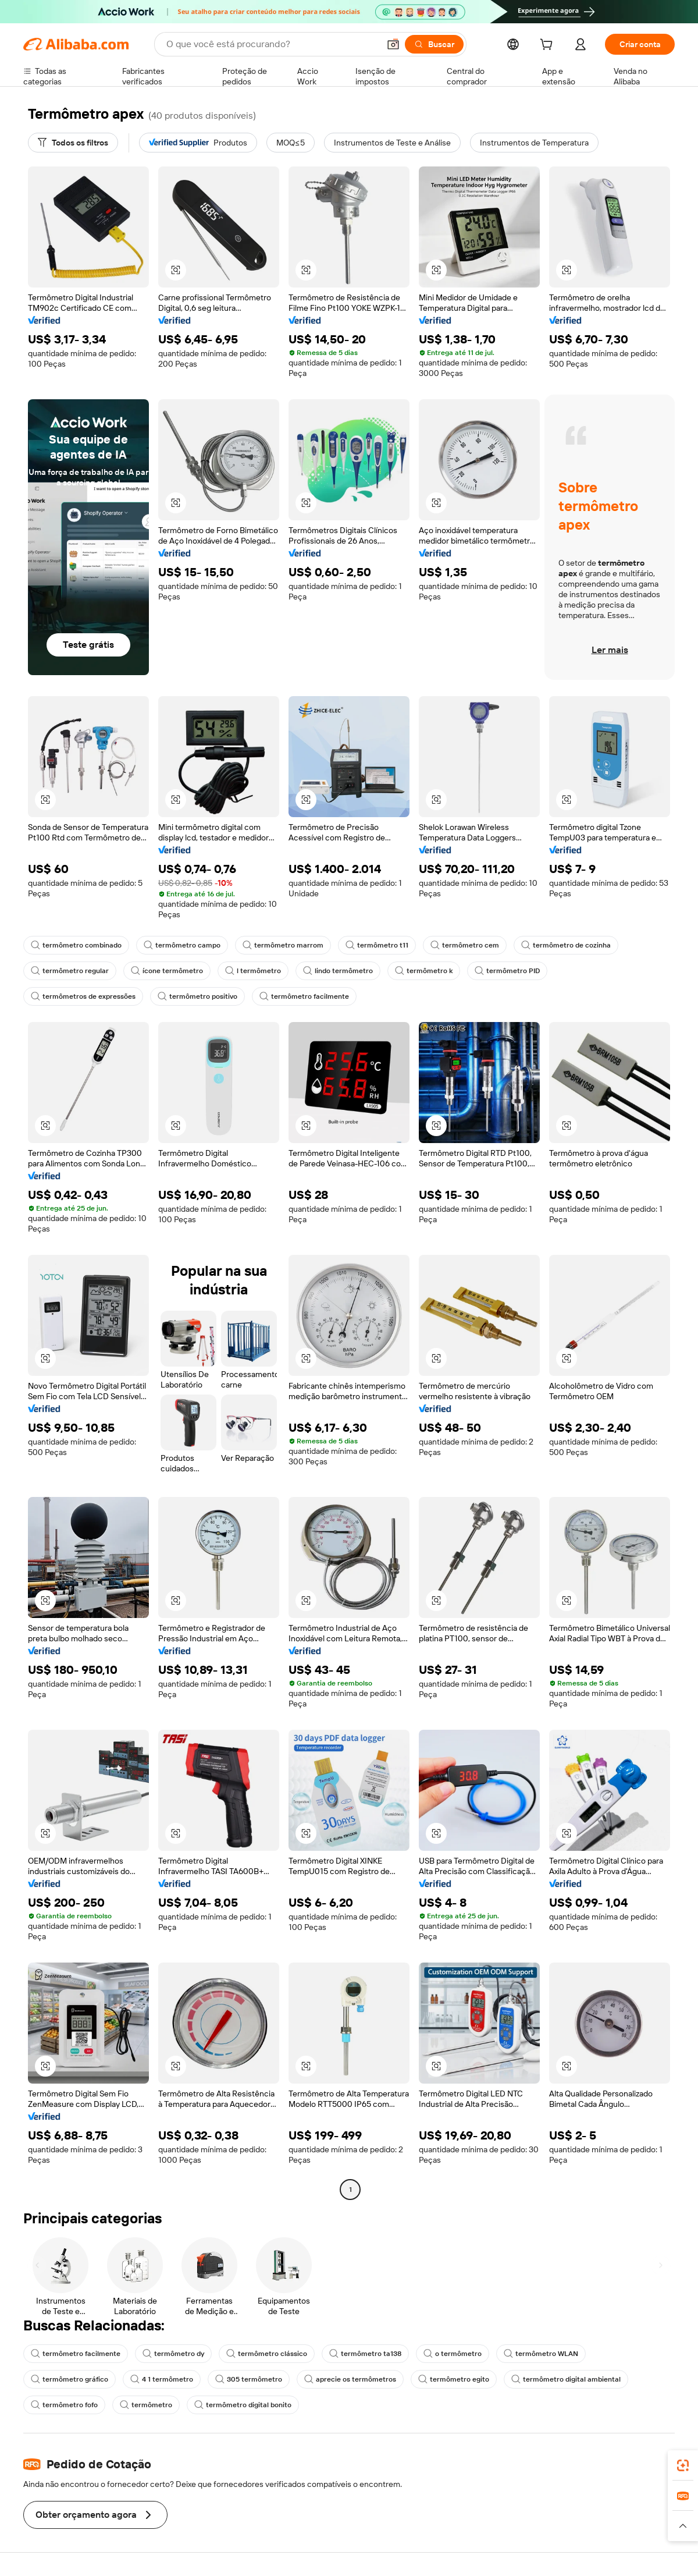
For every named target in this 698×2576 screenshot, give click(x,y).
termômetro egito (453, 2379)
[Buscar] (434, 44)
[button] (393, 44)
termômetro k (424, 970)
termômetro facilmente (304, 996)
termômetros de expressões (83, 996)
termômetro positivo (197, 996)
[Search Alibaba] (271, 44)
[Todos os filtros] (73, 142)
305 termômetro (248, 2379)
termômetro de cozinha (566, 945)
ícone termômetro (167, 970)
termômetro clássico (266, 2353)
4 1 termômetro (161, 2379)
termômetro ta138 (365, 2353)
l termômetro (253, 970)
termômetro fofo (64, 2405)
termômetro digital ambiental (566, 2379)
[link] (683, 2465)
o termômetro (452, 2353)
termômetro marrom (283, 945)
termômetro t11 (377, 945)
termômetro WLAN (541, 2353)
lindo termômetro (338, 970)
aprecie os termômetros (350, 2379)
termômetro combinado (76, 945)
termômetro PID (507, 970)
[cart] (548, 46)
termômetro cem (464, 945)
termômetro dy (173, 2353)
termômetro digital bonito (242, 2405)
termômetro (146, 2405)
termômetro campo (182, 945)
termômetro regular (70, 970)
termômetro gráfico (69, 2379)
